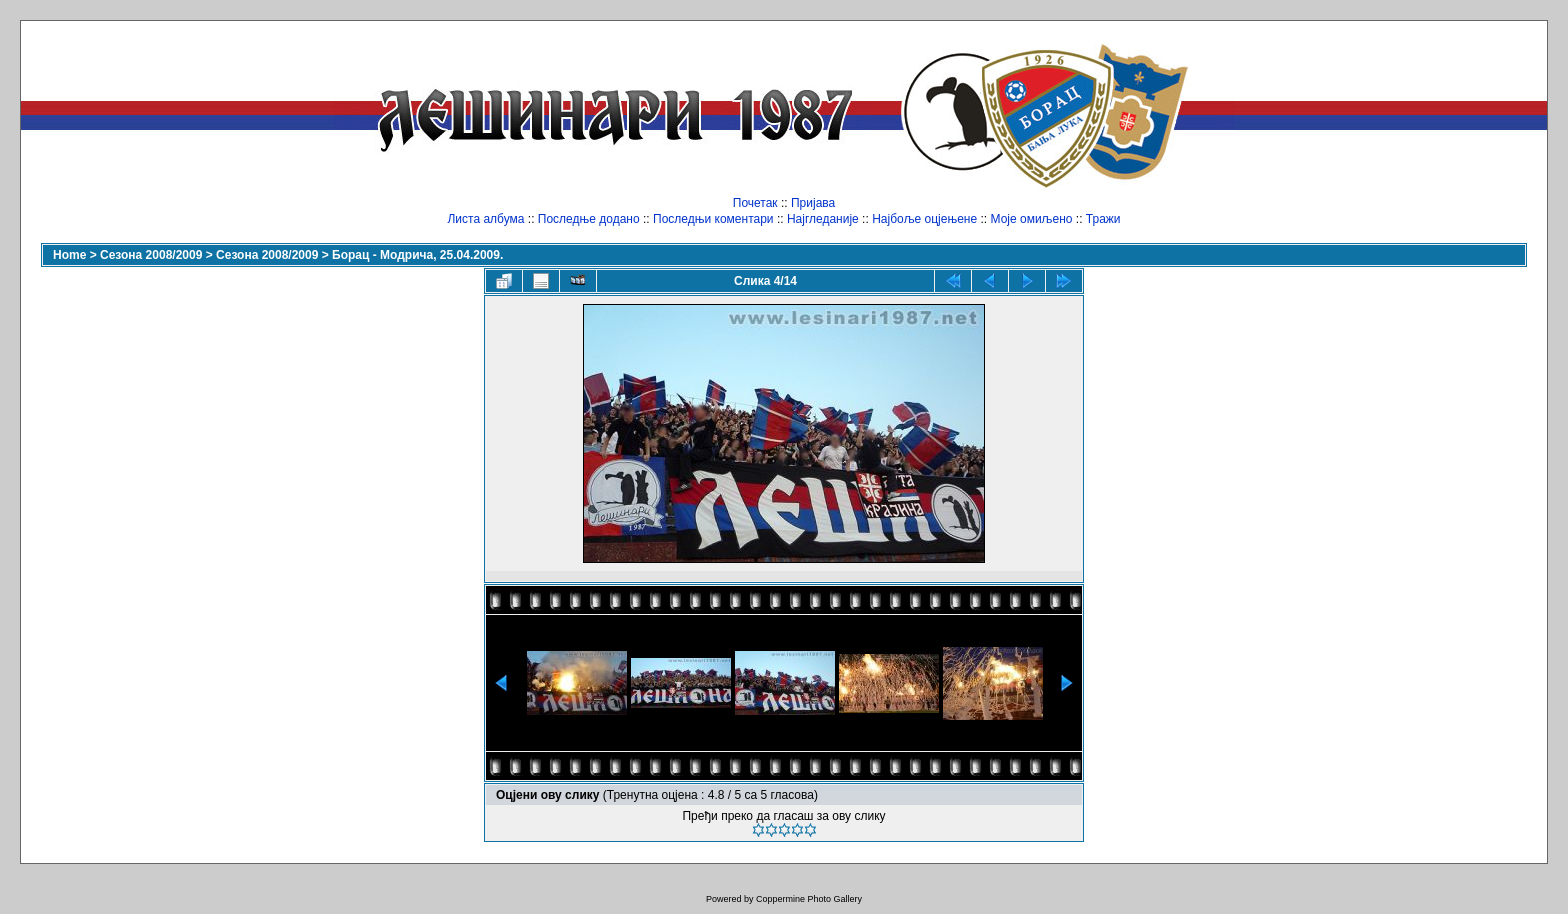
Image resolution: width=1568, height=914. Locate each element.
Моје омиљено (1032, 219)
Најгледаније (823, 219)
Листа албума (485, 219)
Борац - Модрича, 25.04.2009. (417, 255)
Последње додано (589, 219)
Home (69, 255)
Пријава (813, 203)
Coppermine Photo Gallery (809, 899)
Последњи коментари (713, 219)
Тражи (1103, 219)
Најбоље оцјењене (924, 219)
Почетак (755, 203)
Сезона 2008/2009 (151, 255)
